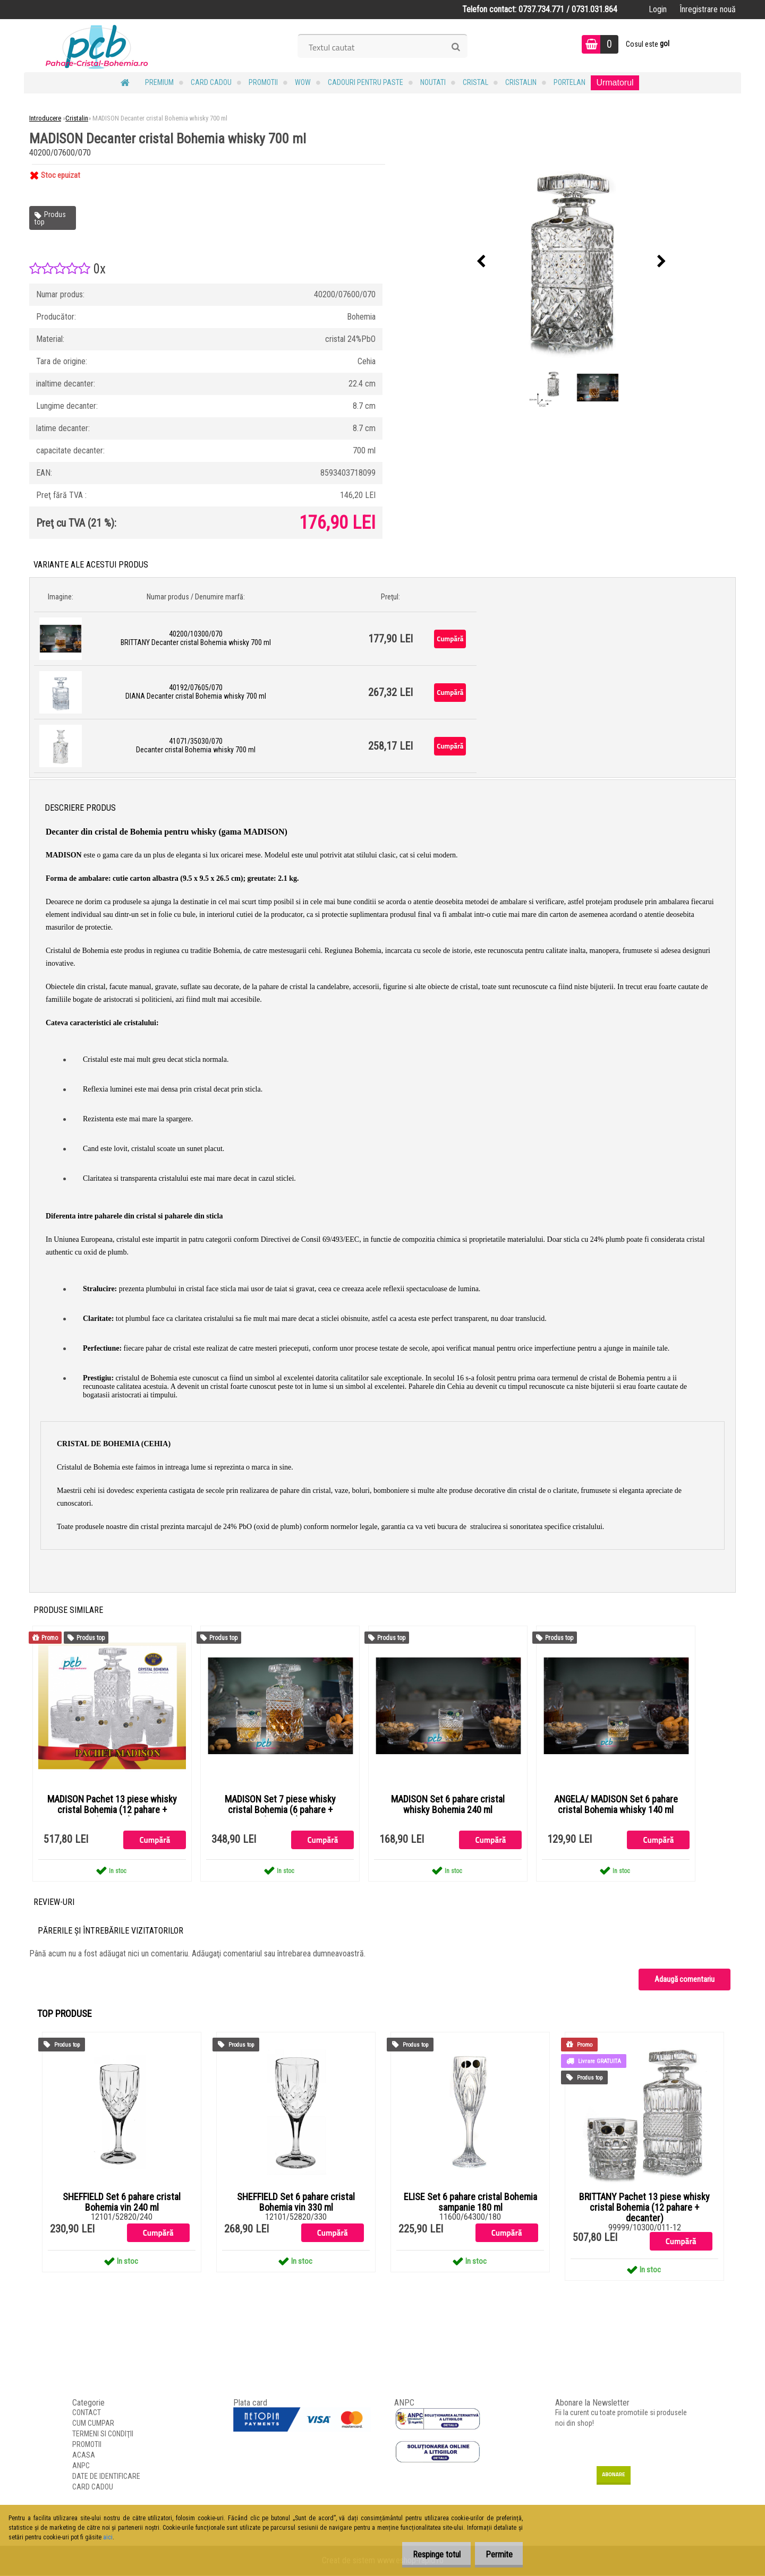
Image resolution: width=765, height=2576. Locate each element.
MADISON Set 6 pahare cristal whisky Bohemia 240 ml (448, 1804)
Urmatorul (614, 82)
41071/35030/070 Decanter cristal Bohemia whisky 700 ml (196, 745)
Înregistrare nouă (707, 9)
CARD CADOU (211, 82)
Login (658, 9)
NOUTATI (433, 82)
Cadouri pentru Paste (365, 82)
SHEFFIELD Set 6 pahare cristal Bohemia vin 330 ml (296, 2202)
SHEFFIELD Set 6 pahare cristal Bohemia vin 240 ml (122, 2202)
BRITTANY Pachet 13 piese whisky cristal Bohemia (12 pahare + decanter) (644, 2208)
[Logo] (97, 45)
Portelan (569, 82)
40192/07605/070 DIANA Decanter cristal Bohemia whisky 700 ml (195, 691)
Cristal (475, 82)
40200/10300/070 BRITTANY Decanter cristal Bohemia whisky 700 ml (196, 638)
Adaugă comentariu (684, 1980)
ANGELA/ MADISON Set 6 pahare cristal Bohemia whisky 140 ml (616, 1804)
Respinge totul (428, 2554)
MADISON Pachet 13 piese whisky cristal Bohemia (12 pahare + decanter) (112, 1810)
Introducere (45, 118)
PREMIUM (159, 82)
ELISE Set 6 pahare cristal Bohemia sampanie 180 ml (470, 2202)
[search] (455, 47)
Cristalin (521, 82)
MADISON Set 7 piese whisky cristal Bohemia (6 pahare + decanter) (280, 1810)
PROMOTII (263, 82)
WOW (303, 82)
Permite (495, 2554)
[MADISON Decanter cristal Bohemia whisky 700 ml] (571, 261)
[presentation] (481, 262)
